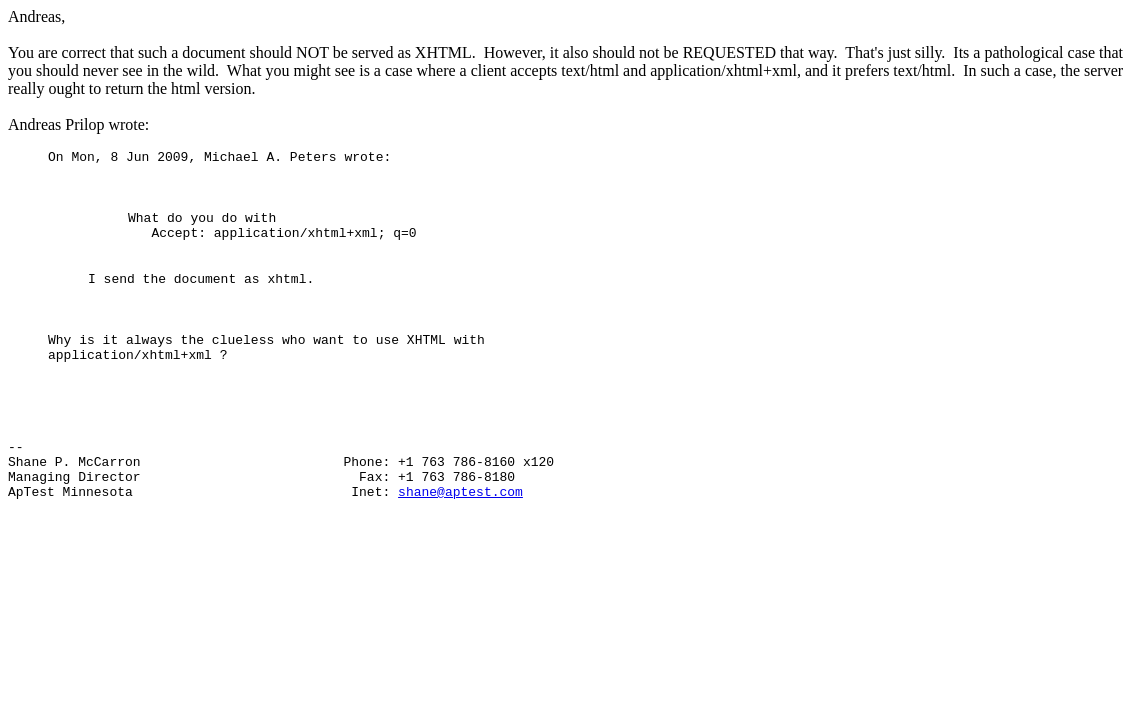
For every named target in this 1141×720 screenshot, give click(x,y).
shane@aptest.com (460, 542)
